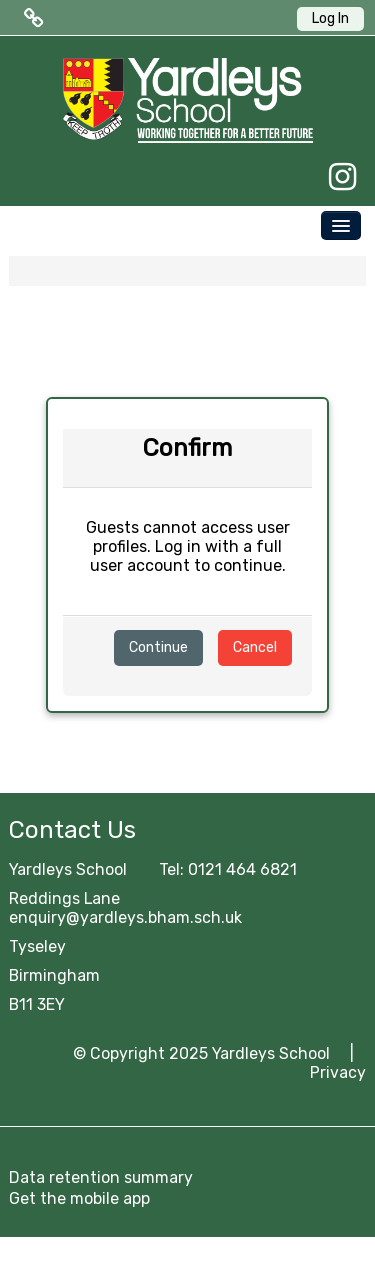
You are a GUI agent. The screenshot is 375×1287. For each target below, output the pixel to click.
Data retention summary (101, 1177)
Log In (330, 18)
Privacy (338, 1072)
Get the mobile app (79, 1198)
